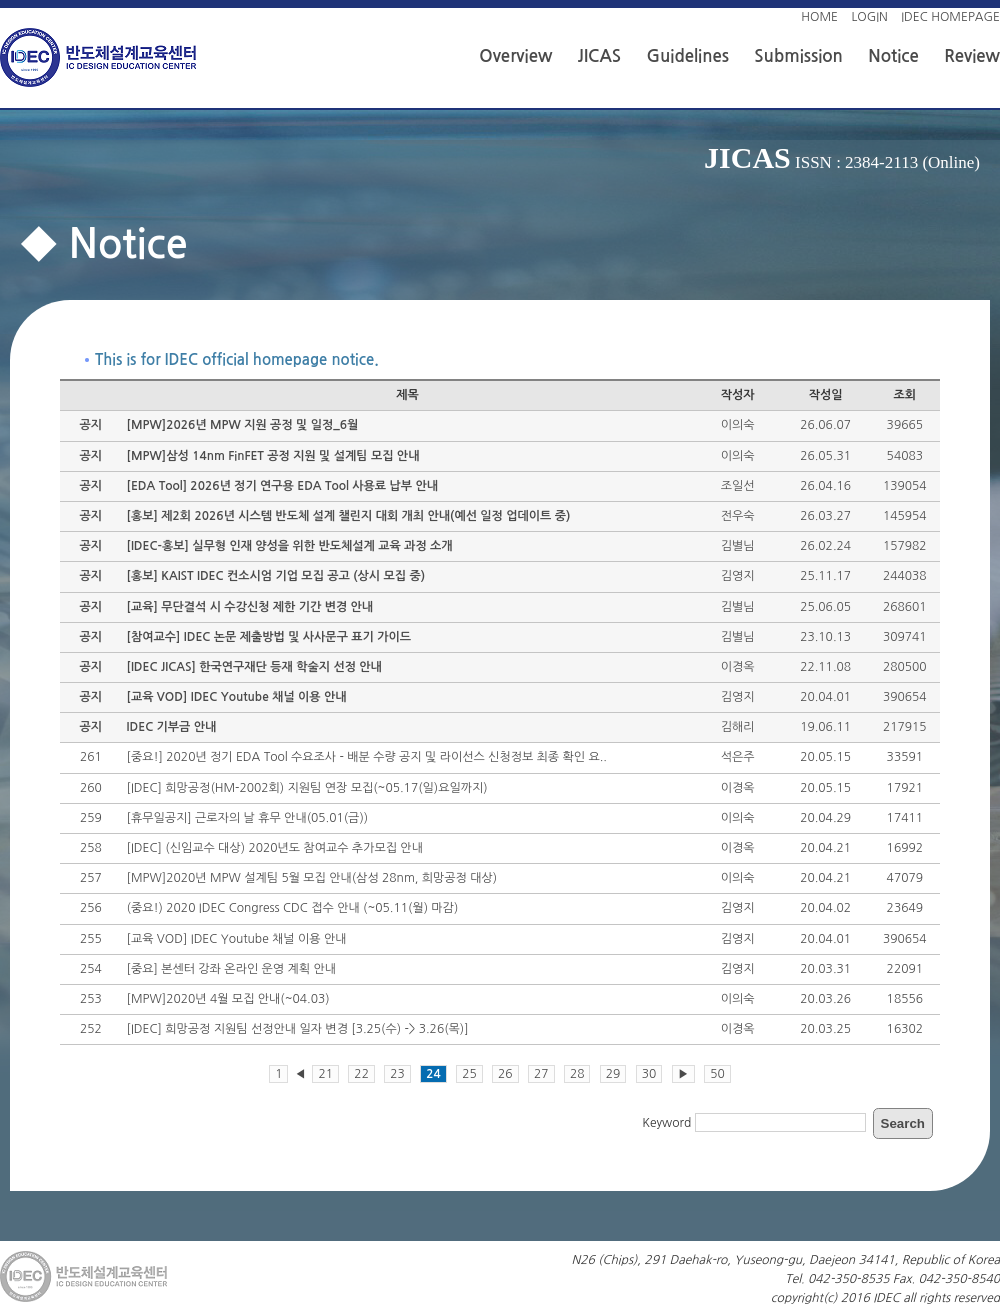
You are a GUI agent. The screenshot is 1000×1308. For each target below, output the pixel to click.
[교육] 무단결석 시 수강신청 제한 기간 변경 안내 (250, 607)
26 (505, 1074)
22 (361, 1074)
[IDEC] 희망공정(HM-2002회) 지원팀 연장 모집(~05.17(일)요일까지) (307, 788)
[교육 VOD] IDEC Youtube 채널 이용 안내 (237, 697)
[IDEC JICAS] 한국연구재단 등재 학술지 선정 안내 (254, 667)
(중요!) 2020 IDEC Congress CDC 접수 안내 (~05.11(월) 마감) (293, 908)
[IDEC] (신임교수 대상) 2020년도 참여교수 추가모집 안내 (275, 848)
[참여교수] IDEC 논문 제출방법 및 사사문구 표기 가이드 (269, 637)
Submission (798, 56)
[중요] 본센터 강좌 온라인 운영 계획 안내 (231, 969)
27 (541, 1074)
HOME (819, 17)
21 (325, 1074)
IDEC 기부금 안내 (172, 727)
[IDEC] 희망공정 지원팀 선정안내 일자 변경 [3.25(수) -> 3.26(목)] (298, 1029)
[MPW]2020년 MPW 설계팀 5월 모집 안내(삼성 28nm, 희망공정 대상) (312, 878)
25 (469, 1074)
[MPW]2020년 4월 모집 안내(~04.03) (228, 999)
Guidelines (687, 56)
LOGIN (869, 17)
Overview (515, 56)
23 (397, 1074)
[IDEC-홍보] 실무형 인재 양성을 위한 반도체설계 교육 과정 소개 (290, 546)
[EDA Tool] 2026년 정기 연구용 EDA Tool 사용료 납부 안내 (282, 486)
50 (717, 1074)
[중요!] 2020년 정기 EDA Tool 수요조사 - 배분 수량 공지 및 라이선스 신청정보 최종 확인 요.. (367, 757)
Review (972, 56)
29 (613, 1074)
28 (577, 1074)
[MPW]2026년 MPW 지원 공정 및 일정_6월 (243, 425)
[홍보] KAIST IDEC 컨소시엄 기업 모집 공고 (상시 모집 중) (276, 576)
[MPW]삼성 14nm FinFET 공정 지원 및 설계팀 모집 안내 (273, 456)
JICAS (599, 56)
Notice (893, 56)
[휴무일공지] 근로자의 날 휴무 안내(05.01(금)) (248, 818)
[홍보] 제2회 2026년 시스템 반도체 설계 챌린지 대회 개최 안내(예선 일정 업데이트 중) (349, 516)
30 (649, 1074)
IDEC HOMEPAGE (950, 17)
